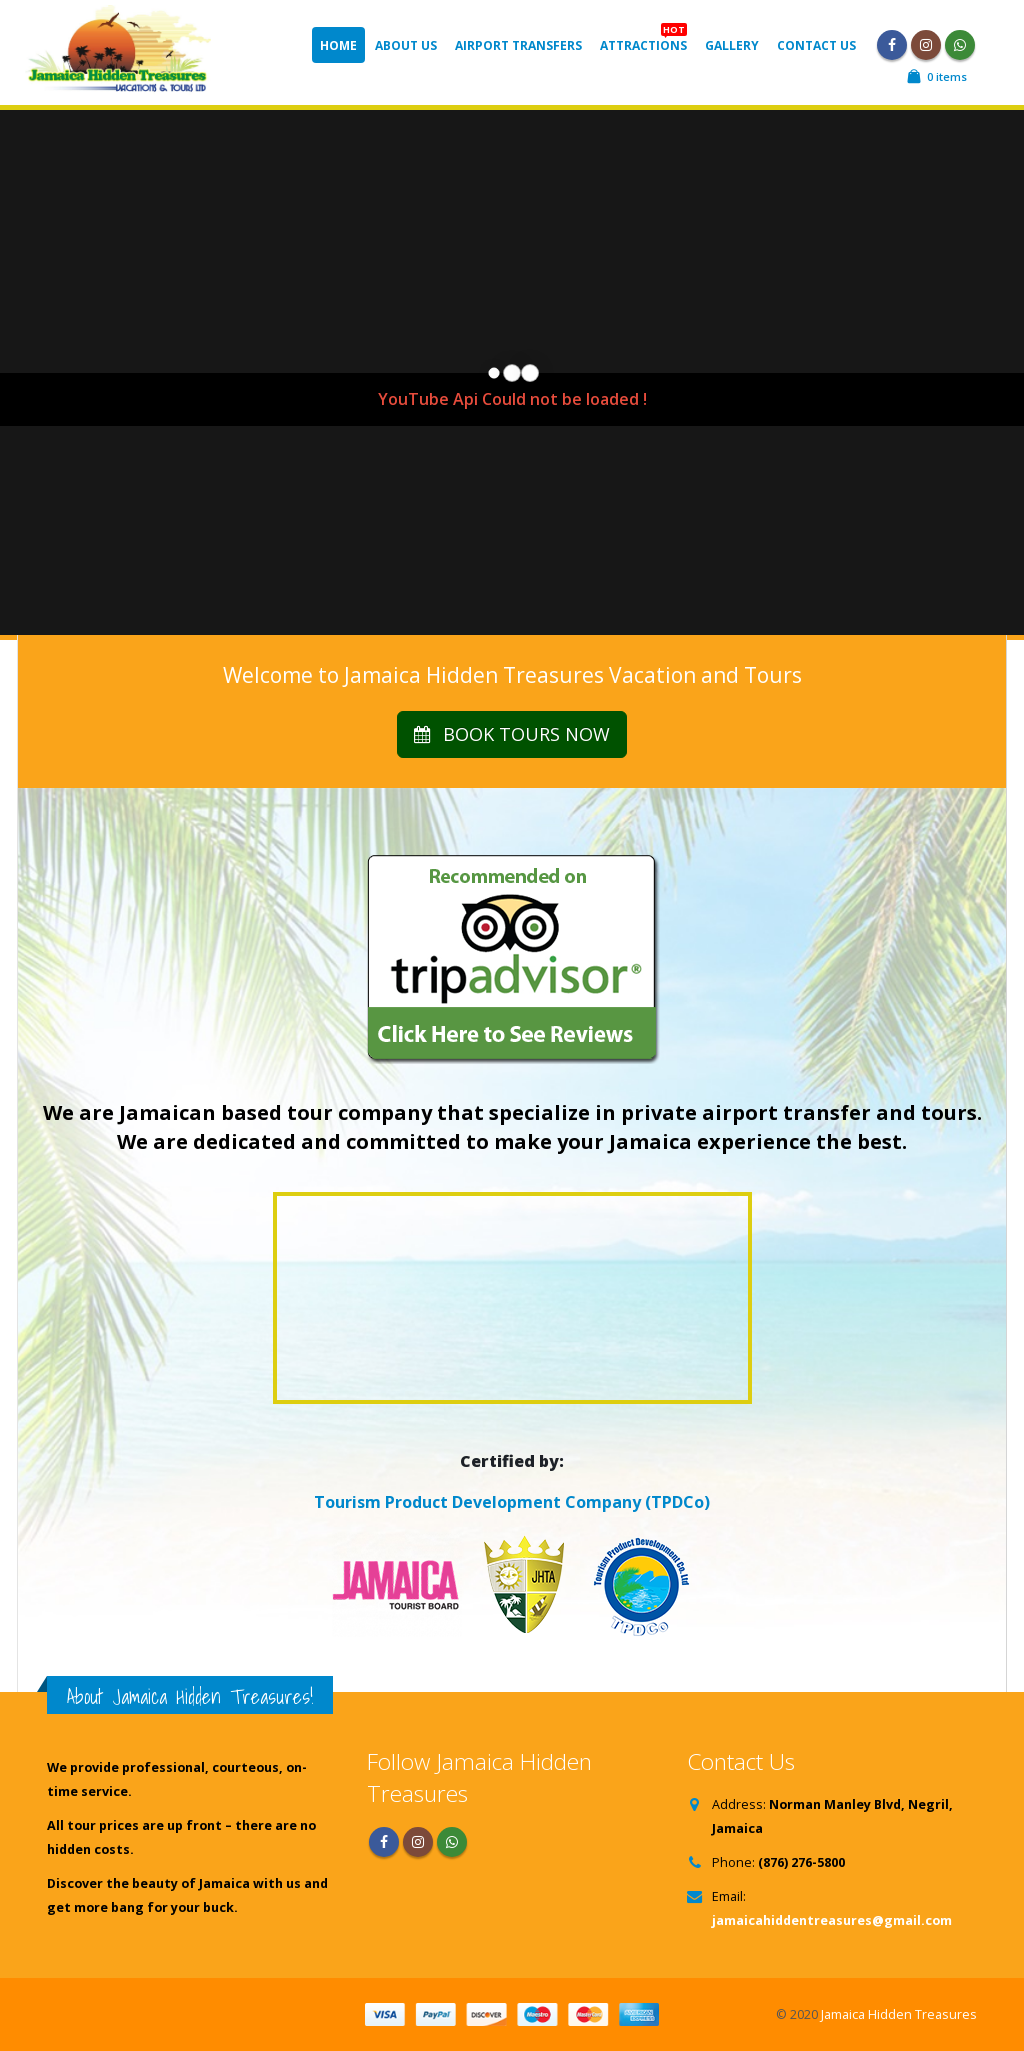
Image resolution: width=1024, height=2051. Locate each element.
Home (338, 45)
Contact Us (816, 45)
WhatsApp (960, 45)
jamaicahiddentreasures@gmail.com (832, 1920)
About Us (406, 45)
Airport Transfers (518, 45)
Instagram (418, 1842)
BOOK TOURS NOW (512, 734)
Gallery (732, 45)
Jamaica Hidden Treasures (899, 2014)
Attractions (643, 40)
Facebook (384, 1842)
